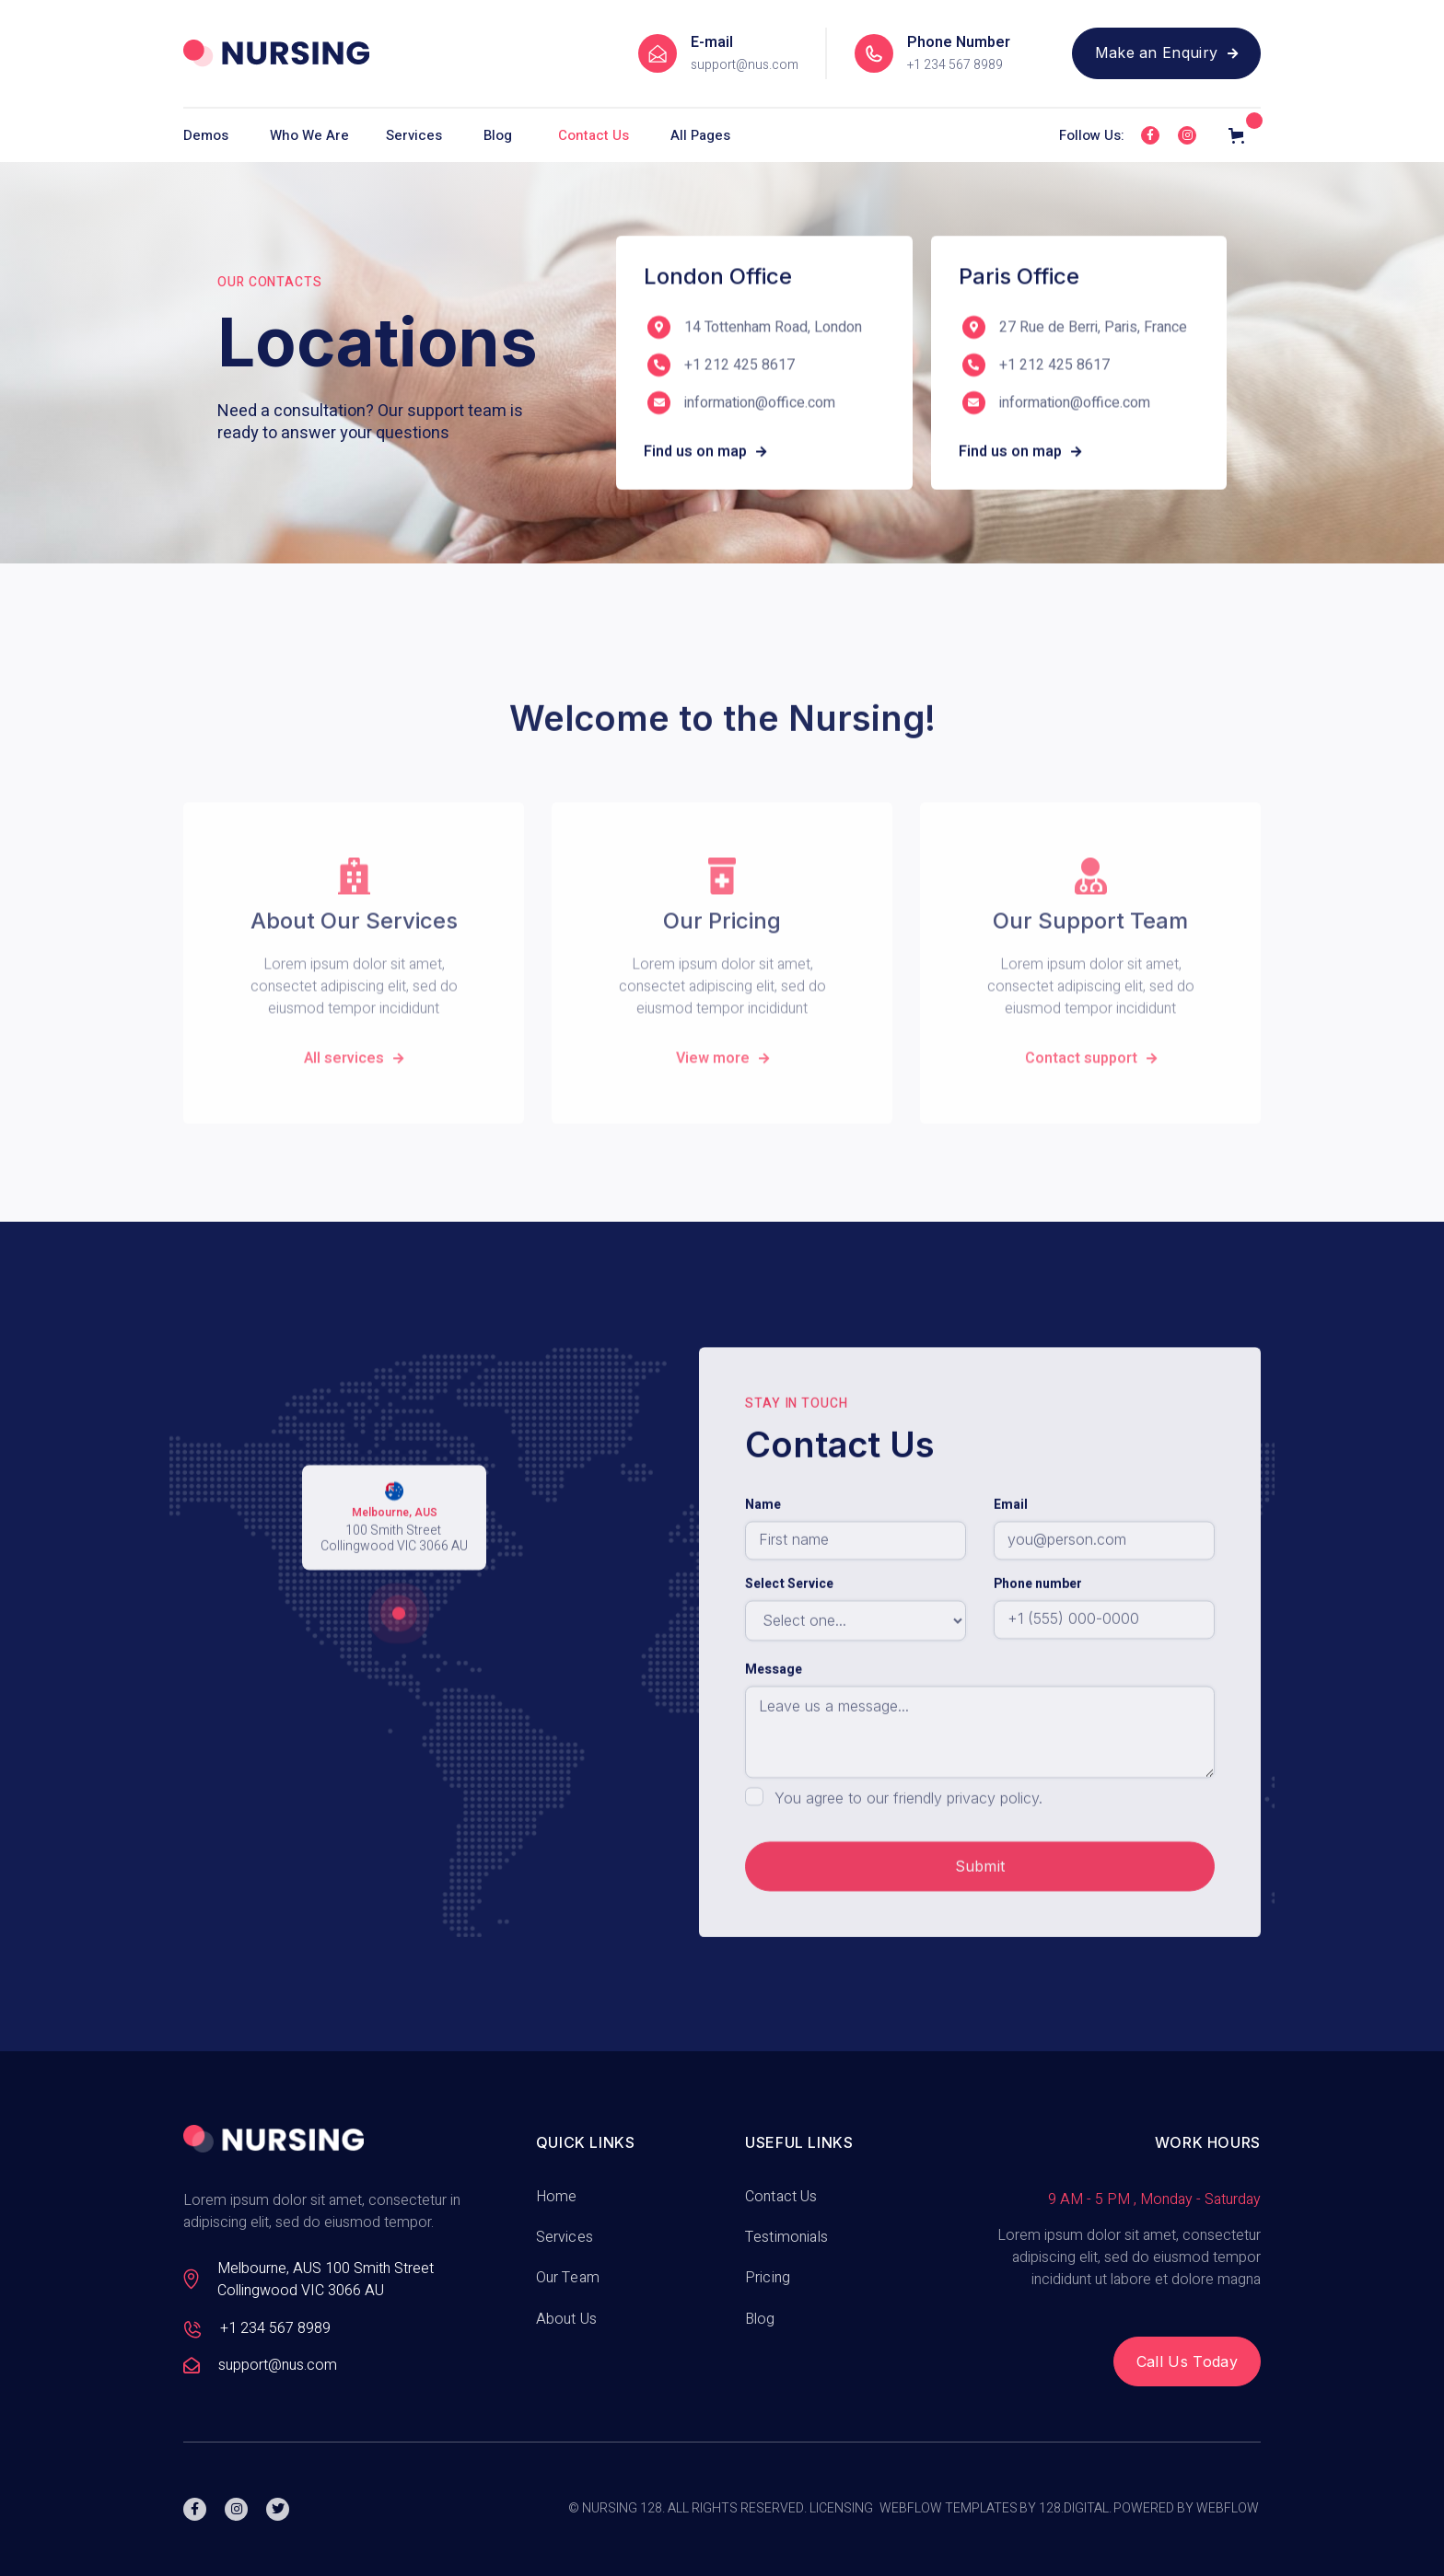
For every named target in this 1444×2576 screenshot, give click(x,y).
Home (556, 2197)
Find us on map (705, 455)
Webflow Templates (948, 2509)
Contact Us (593, 135)
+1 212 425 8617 (739, 368)
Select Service (789, 1648)
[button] (217, 135)
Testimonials (786, 2237)
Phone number (1038, 1648)
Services (564, 2237)
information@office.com (759, 406)
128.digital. (1075, 2509)
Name (763, 1569)
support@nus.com (744, 65)
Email (1011, 1569)
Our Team (568, 2278)
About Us (566, 2319)
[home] (276, 53)
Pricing (767, 2278)
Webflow (1227, 2509)
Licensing (841, 2509)
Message (773, 1734)
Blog (497, 135)
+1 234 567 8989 (955, 65)
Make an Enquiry (1166, 52)
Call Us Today (1187, 2361)
